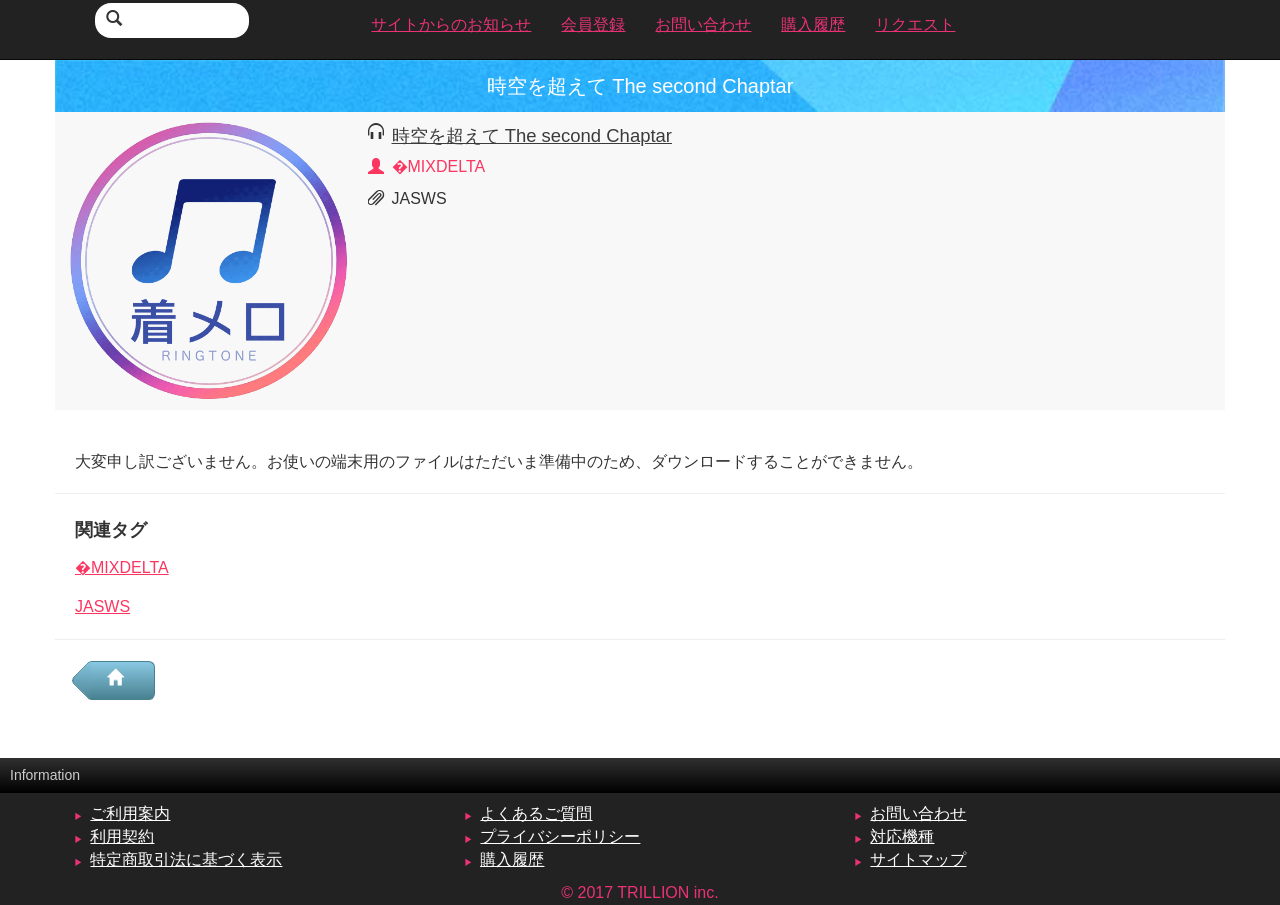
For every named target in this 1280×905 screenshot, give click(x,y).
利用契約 (122, 836)
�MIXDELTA (122, 567)
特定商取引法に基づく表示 (186, 859)
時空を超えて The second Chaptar (532, 135)
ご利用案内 (130, 813)
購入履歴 (512, 859)
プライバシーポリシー (560, 836)
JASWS (102, 606)
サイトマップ (918, 859)
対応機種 (902, 836)
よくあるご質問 (536, 813)
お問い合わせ (918, 813)
